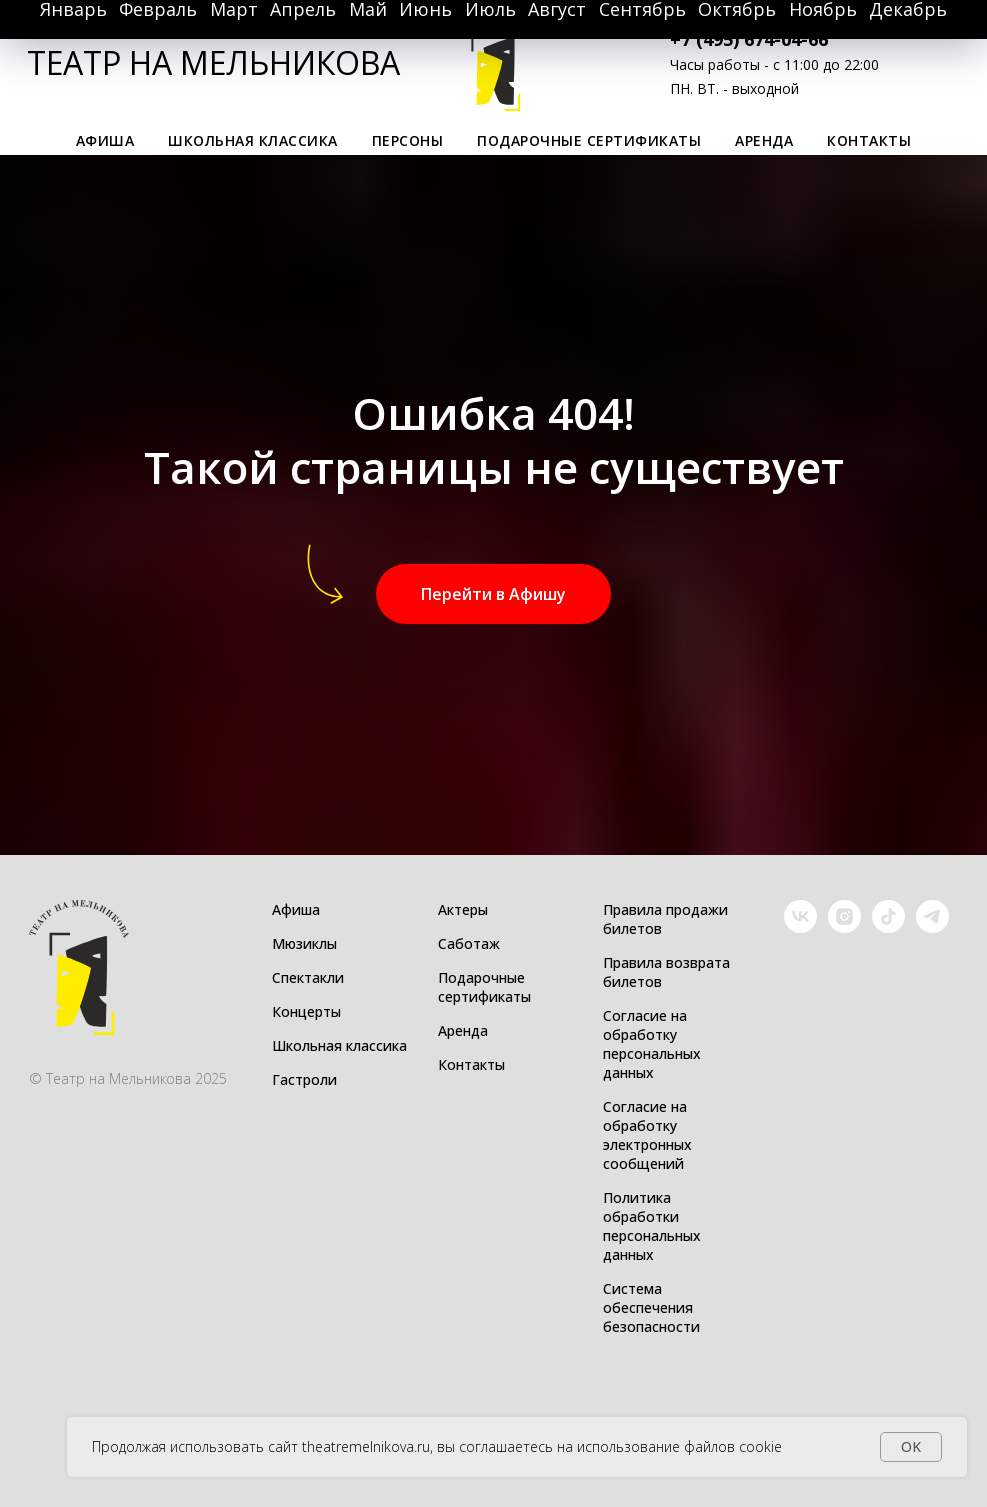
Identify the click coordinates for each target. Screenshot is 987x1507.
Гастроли (304, 1079)
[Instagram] (844, 927)
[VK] (800, 927)
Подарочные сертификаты (589, 140)
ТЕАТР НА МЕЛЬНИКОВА (213, 62)
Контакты (869, 140)
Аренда (764, 140)
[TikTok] (888, 927)
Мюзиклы (304, 943)
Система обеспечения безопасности (651, 1307)
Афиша (296, 909)
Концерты (306, 1011)
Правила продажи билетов (665, 919)
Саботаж (469, 943)
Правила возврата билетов (666, 972)
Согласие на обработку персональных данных (652, 1044)
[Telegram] (932, 927)
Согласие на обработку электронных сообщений (647, 1135)
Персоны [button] (408, 140)
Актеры (463, 909)
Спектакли (308, 977)
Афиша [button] (105, 140)
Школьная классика (253, 140)
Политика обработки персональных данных (652, 1226)
